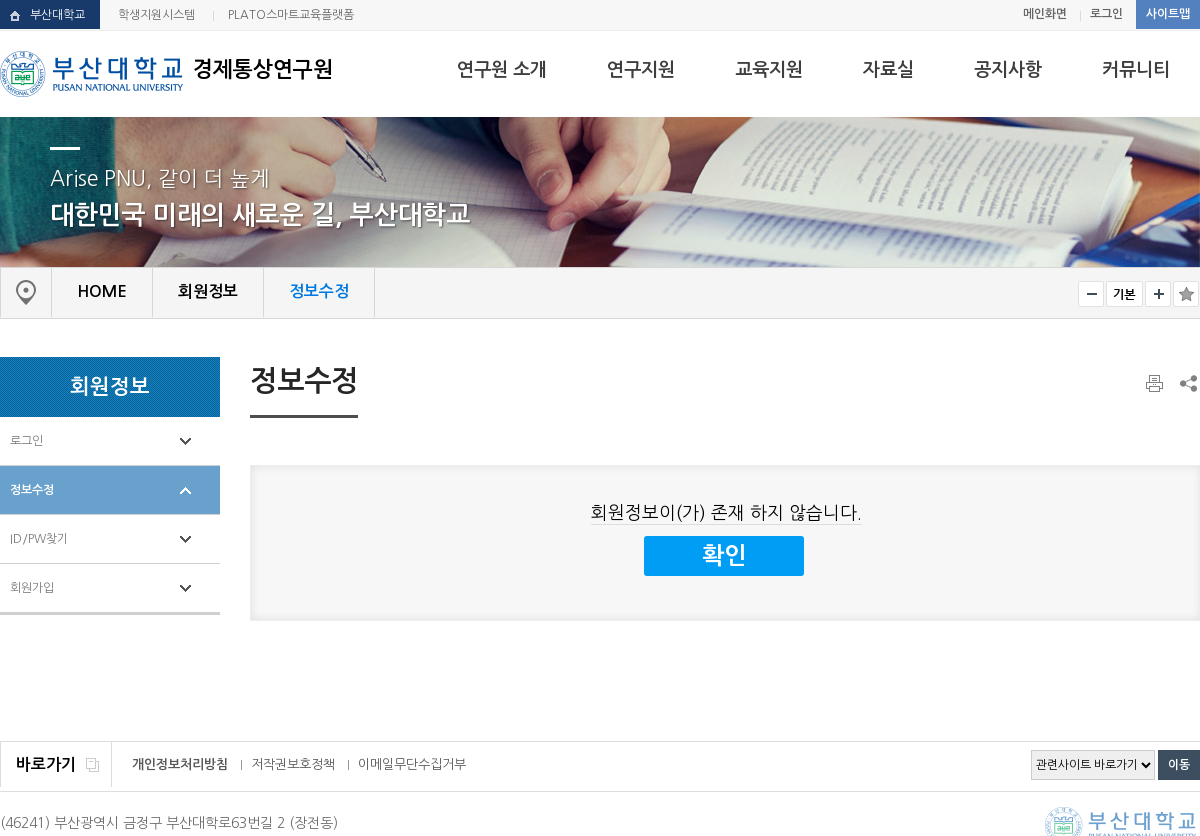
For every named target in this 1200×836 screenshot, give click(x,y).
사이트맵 (1168, 14)
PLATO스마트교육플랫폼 (291, 15)
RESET (1124, 294)
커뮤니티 (1136, 70)
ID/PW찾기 (39, 539)
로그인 (1106, 14)
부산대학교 (57, 15)
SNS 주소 (1187, 383)
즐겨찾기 (1186, 294)
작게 (1091, 294)
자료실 (888, 70)
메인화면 (1045, 14)
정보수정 (32, 490)
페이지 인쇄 (1156, 384)
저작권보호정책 (293, 764)
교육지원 (769, 70)
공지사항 (1008, 70)
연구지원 (641, 70)
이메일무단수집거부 (412, 764)
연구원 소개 (502, 70)
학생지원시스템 (156, 15)
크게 (1158, 294)
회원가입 (32, 588)
